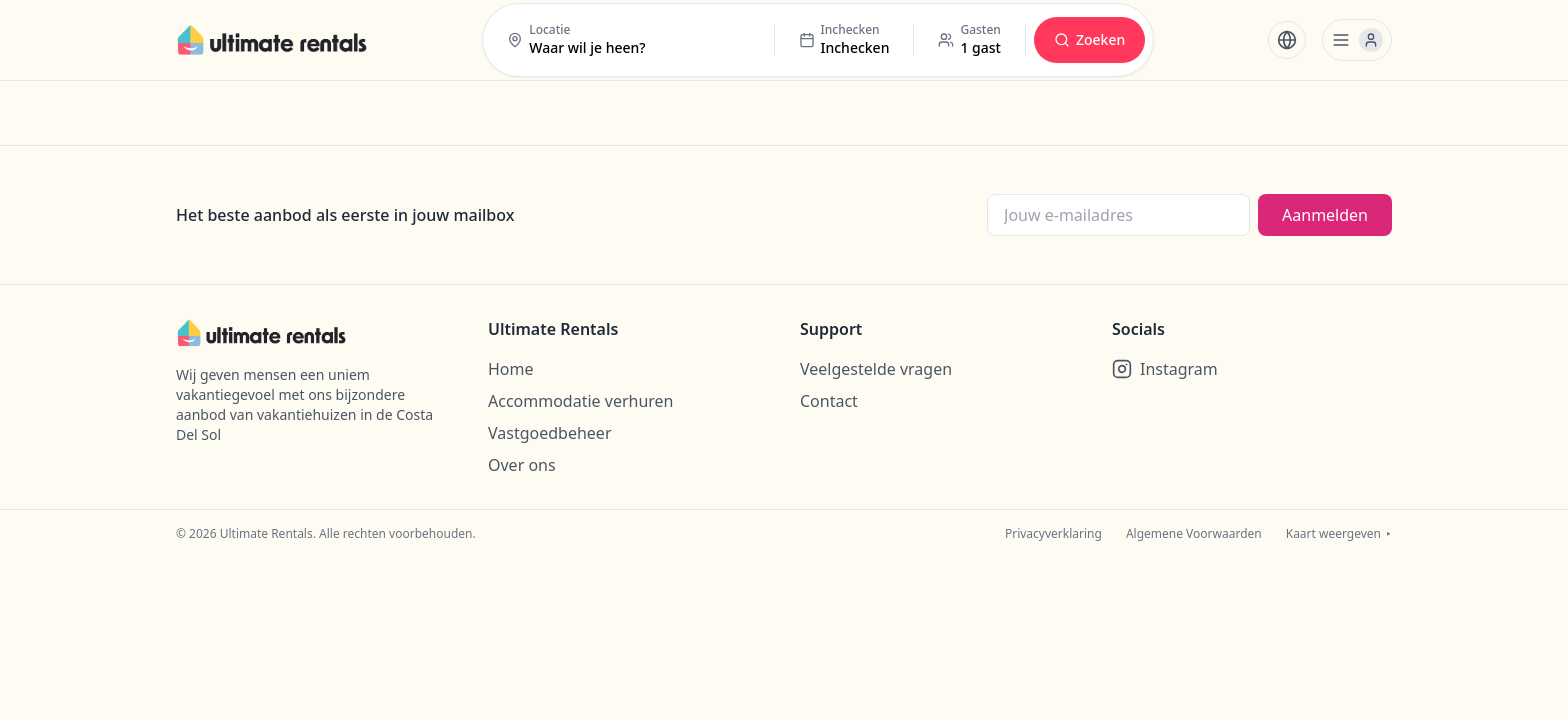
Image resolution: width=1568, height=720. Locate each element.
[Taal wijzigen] (1287, 40)
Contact (829, 401)
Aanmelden (1325, 215)
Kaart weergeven (1339, 534)
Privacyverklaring (1053, 534)
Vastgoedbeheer (550, 433)
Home (511, 369)
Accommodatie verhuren (581, 401)
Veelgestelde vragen (876, 369)
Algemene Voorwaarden (1194, 534)
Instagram (1165, 369)
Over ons (522, 465)
